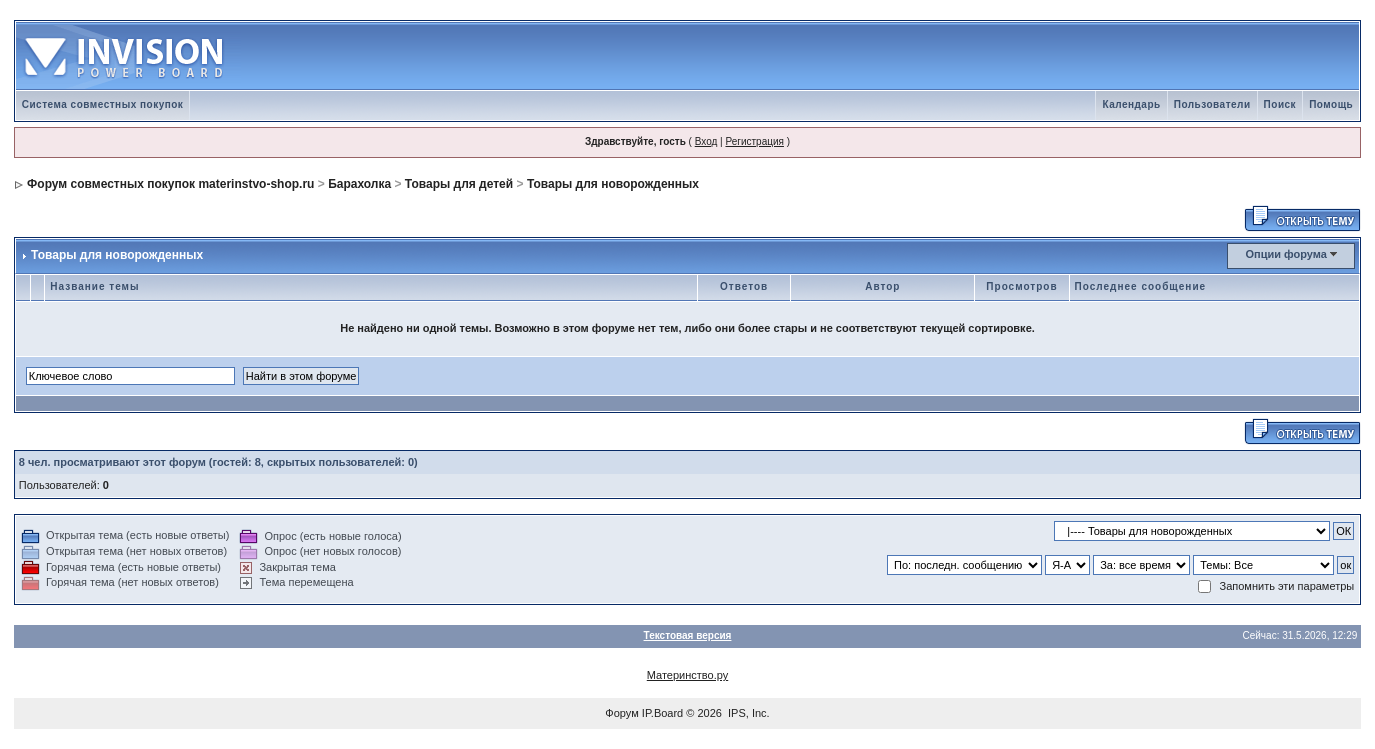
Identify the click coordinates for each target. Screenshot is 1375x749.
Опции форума (1286, 254)
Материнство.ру (687, 675)
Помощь (1331, 104)
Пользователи (1212, 104)
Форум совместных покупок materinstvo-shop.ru (170, 184)
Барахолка (359, 184)
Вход (706, 141)
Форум (621, 713)
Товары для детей (459, 184)
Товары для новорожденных (613, 184)
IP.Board (662, 713)
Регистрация (754, 141)
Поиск (1280, 104)
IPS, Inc (747, 713)
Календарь (1131, 104)
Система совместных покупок (103, 104)
